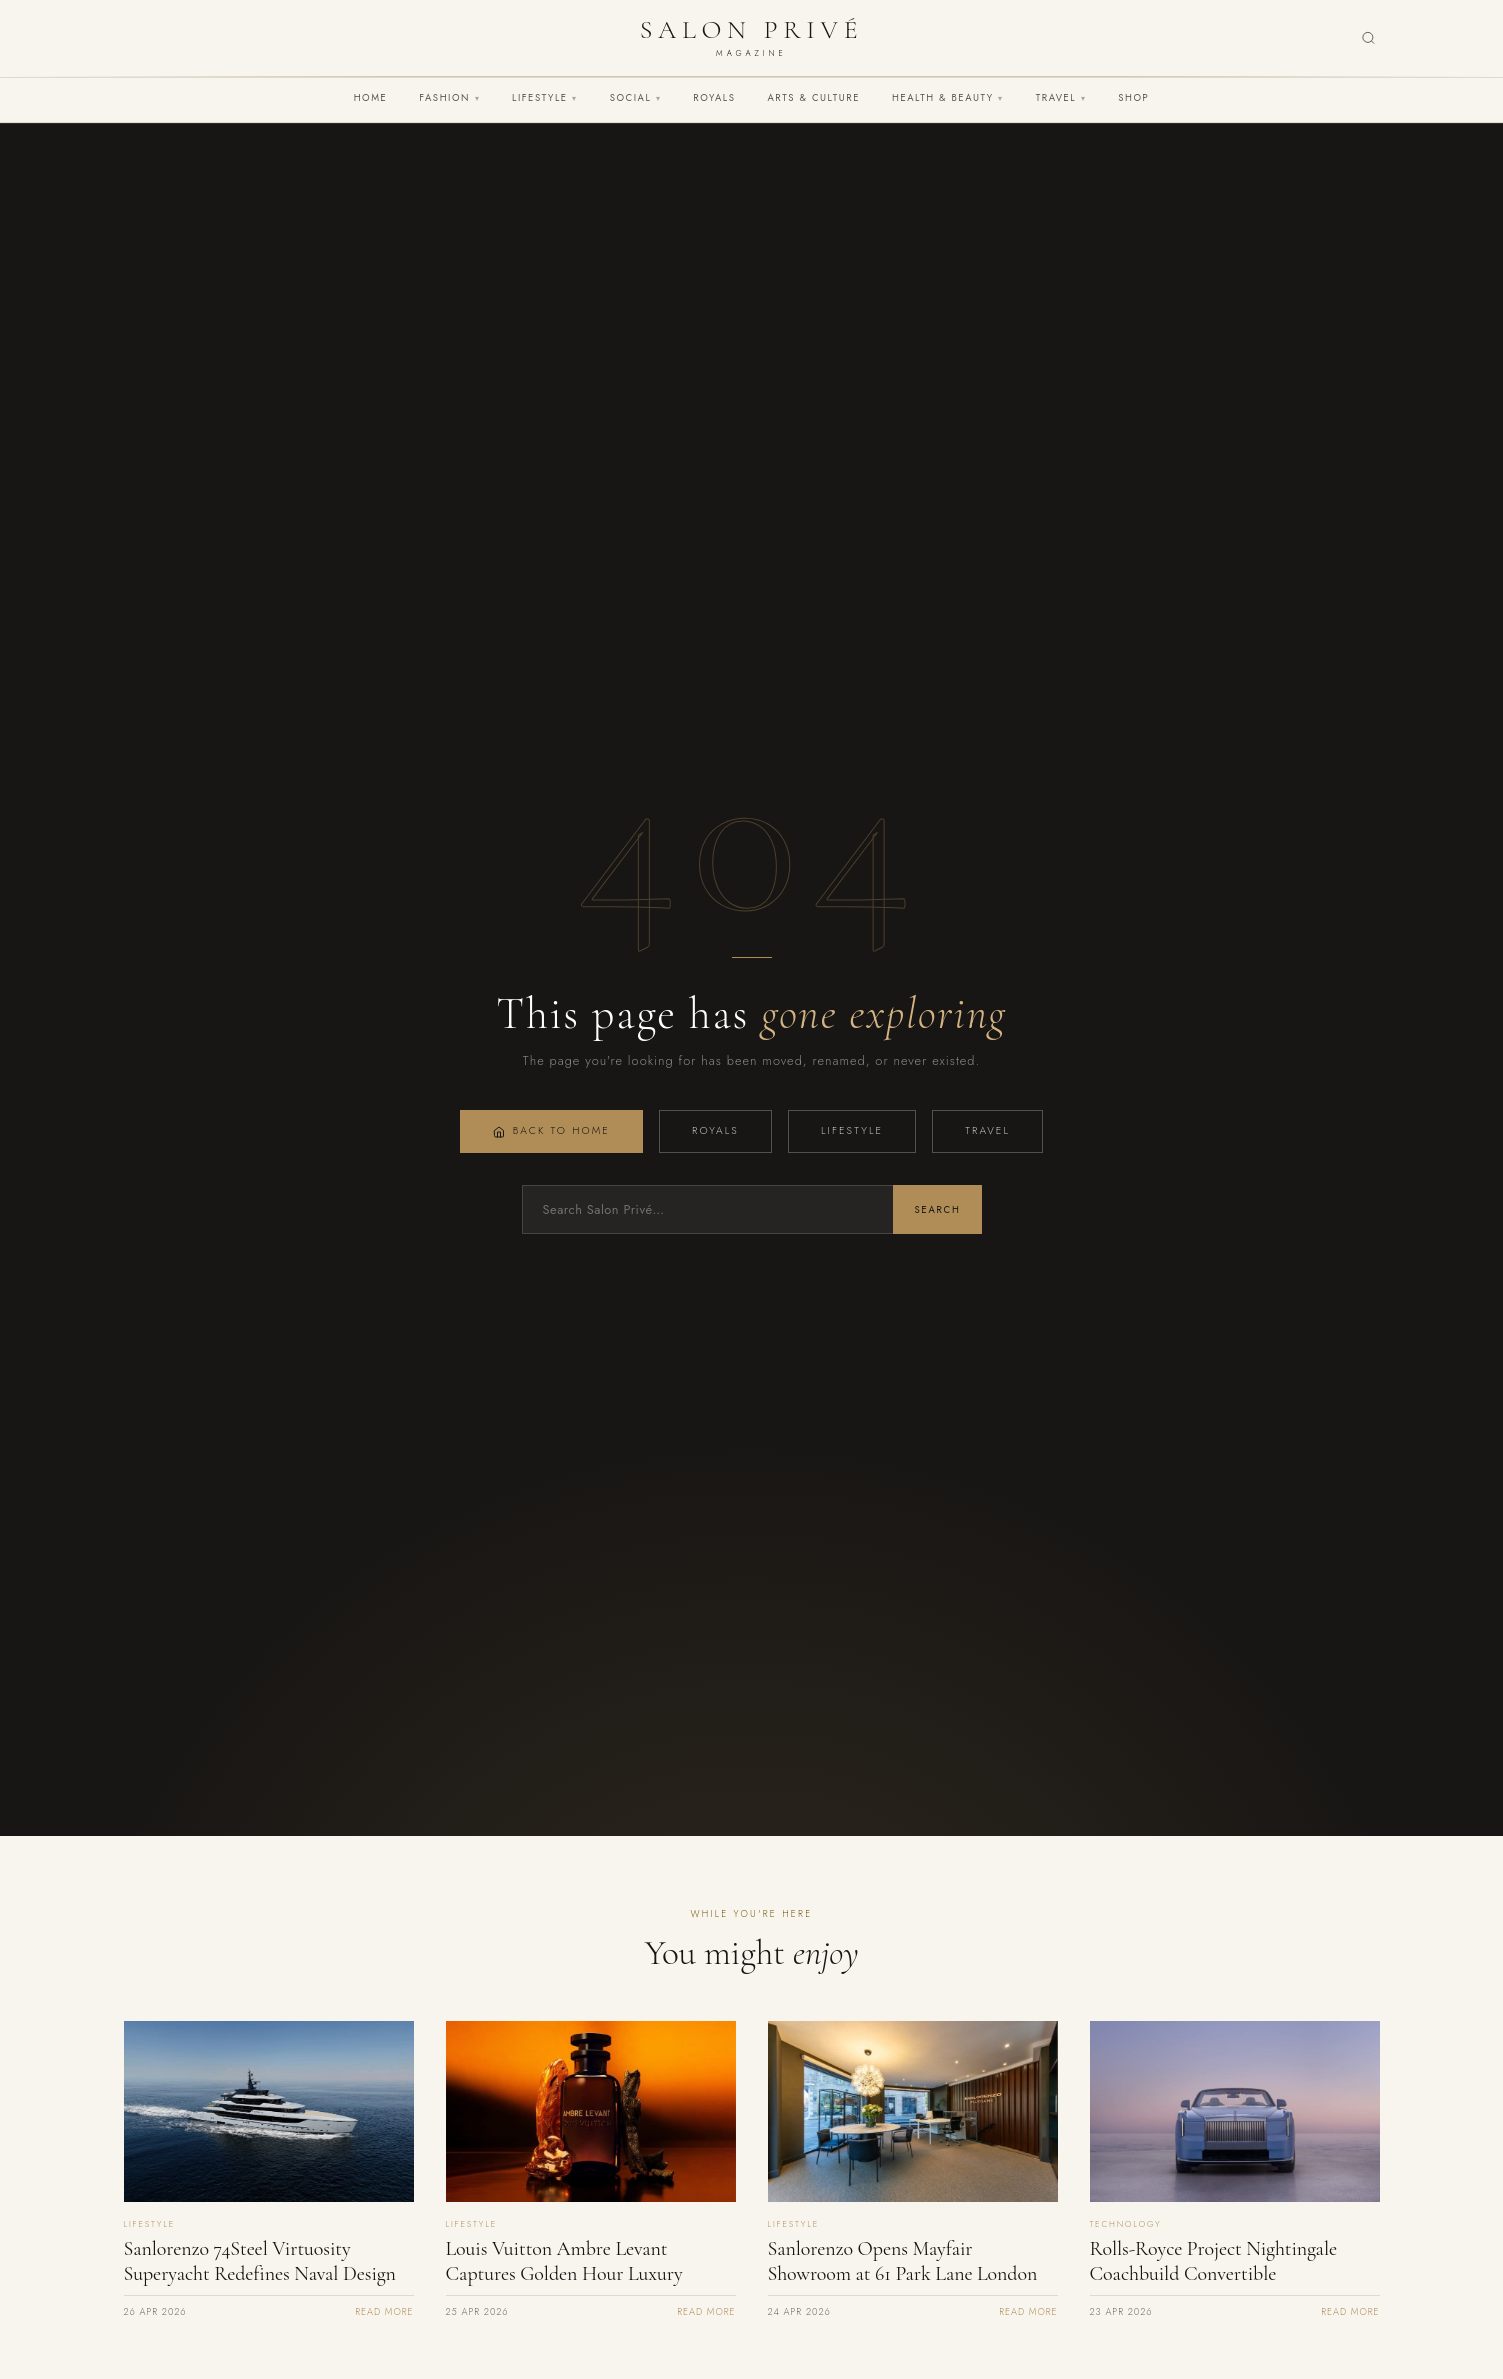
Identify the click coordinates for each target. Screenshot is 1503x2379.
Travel (1061, 98)
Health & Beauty (948, 98)
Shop (1133, 98)
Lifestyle (545, 98)
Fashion (449, 98)
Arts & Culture (813, 98)
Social (636, 98)
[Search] (1368, 38)
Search (937, 1210)
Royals (714, 98)
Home (371, 98)
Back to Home (551, 1130)
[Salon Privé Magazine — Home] (751, 38)
